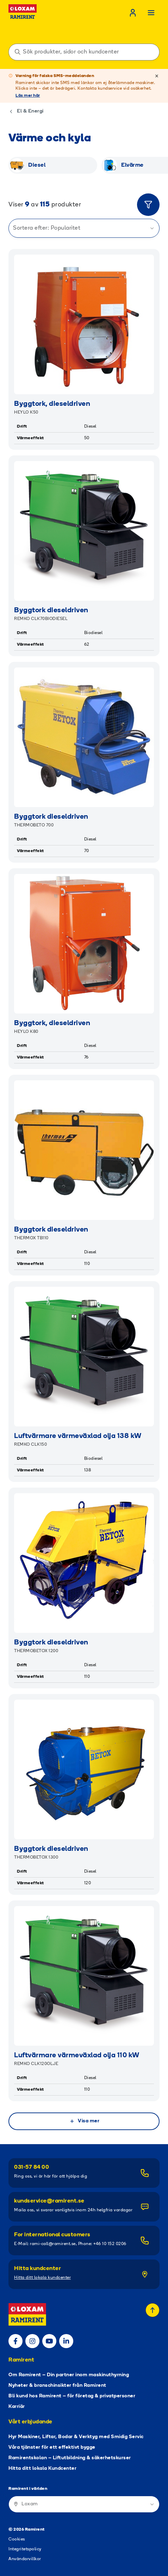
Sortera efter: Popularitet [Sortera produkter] (84, 228)
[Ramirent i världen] (84, 2504)
